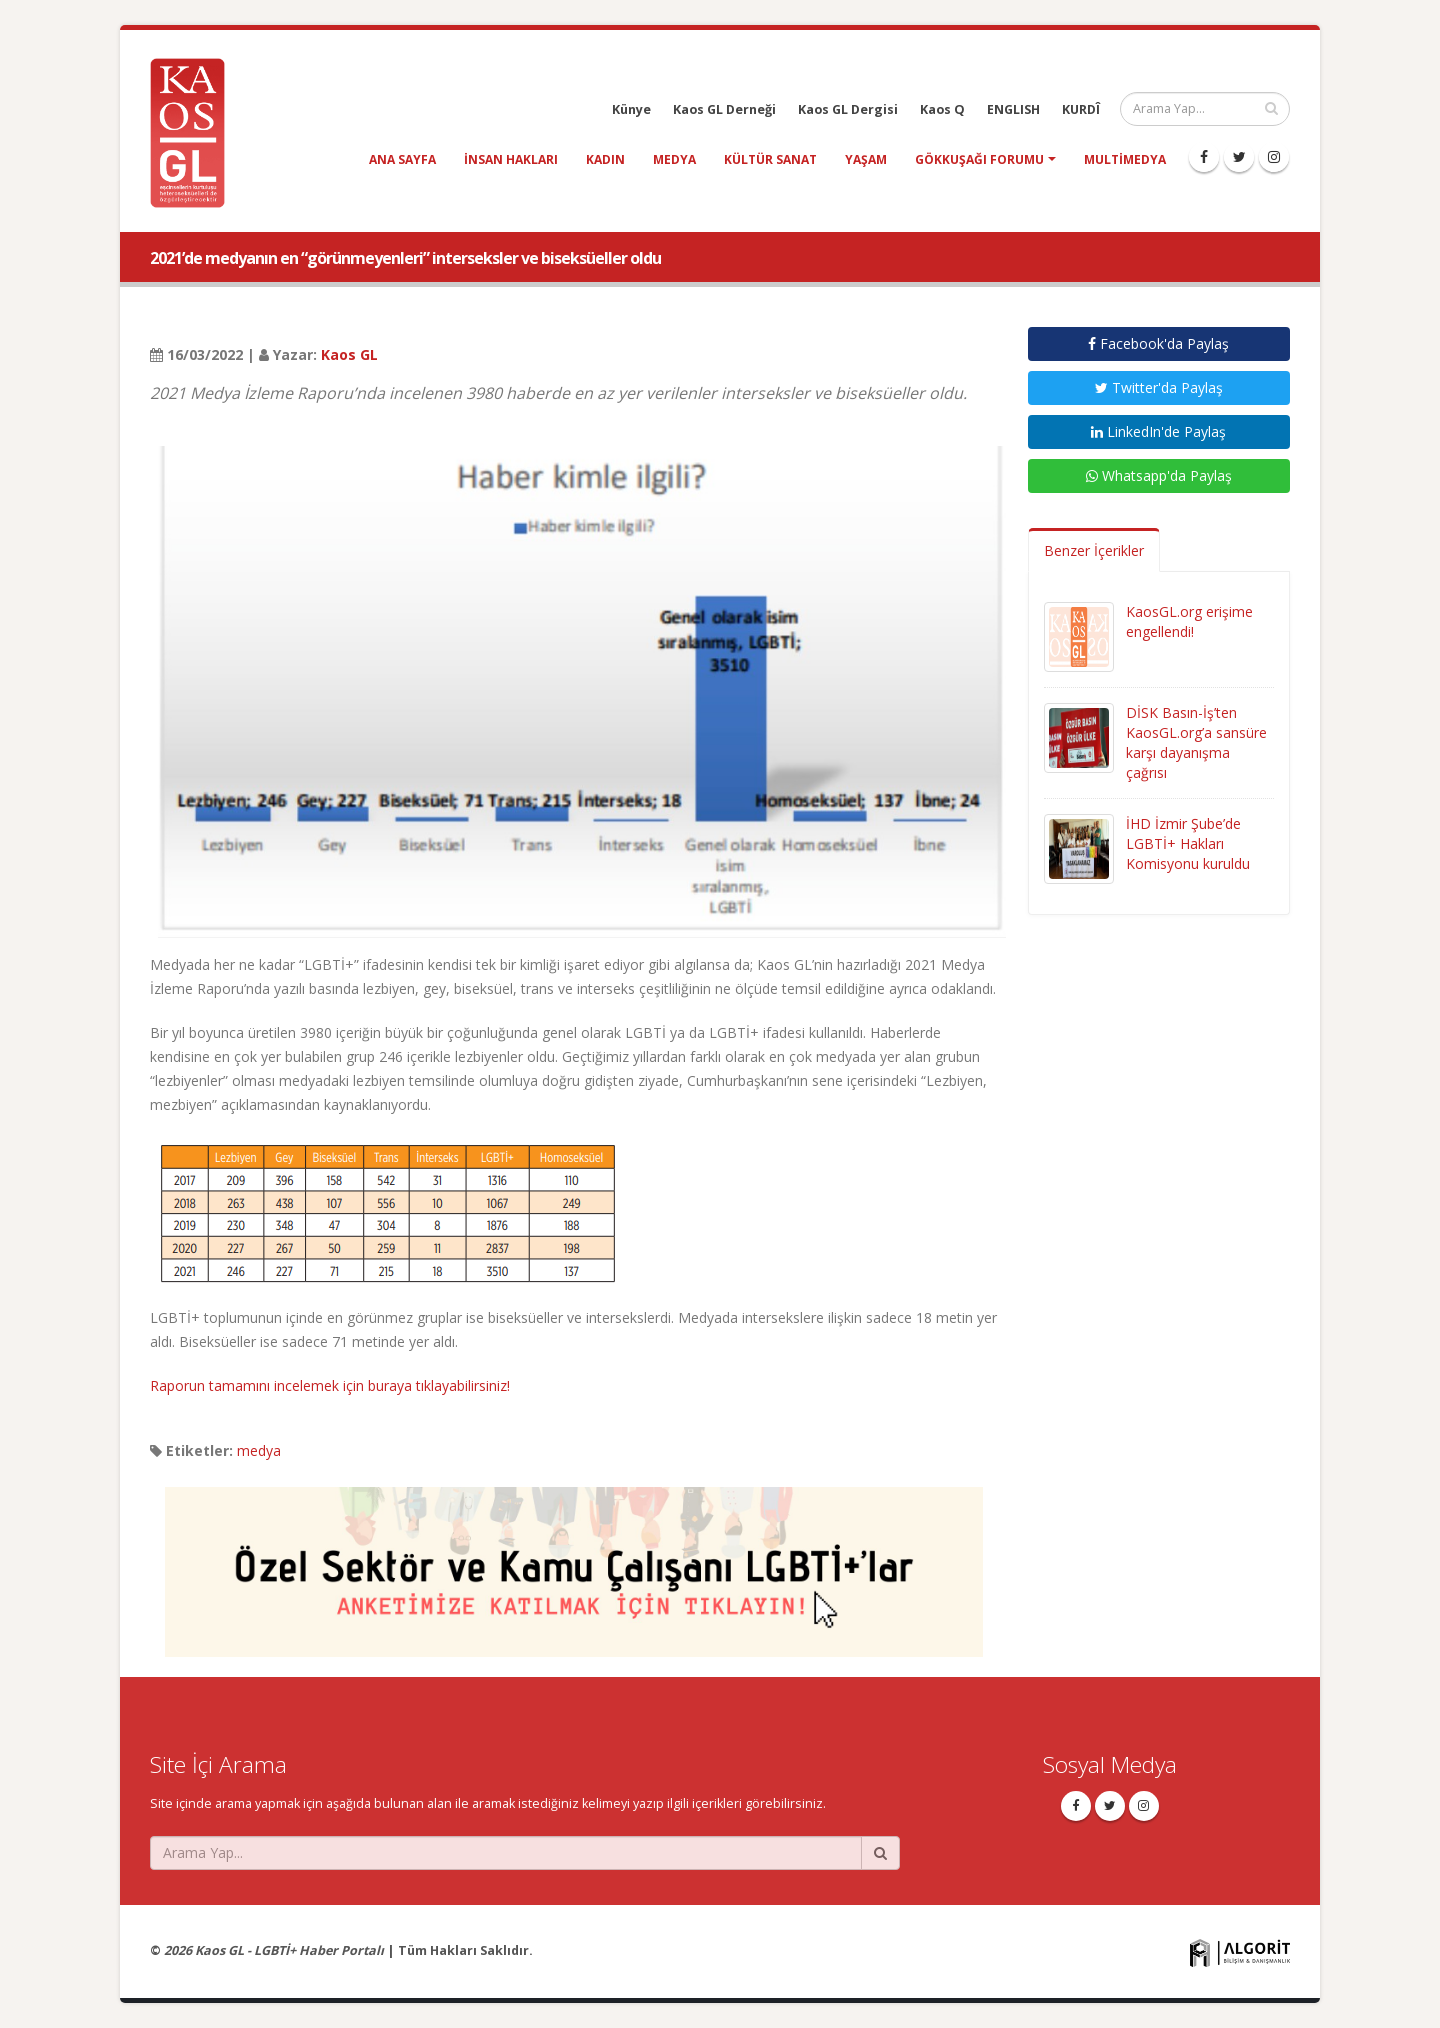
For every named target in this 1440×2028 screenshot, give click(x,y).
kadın (605, 159)
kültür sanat (770, 159)
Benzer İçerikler (1094, 550)
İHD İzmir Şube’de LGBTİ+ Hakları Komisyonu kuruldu (1188, 843)
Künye (631, 109)
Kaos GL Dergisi (848, 109)
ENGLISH (1013, 109)
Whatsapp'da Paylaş (1159, 475)
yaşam (866, 159)
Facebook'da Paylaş (1158, 343)
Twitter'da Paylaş (1159, 387)
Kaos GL (349, 354)
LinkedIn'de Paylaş (1158, 431)
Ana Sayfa (402, 159)
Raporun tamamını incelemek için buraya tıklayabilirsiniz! (330, 1385)
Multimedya (1125, 159)
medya (674, 159)
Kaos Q (942, 109)
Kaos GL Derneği (724, 109)
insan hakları (511, 159)
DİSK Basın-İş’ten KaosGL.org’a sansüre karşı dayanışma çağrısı (1196, 742)
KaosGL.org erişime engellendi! (1189, 621)
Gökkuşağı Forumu (979, 159)
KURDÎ (1081, 109)
